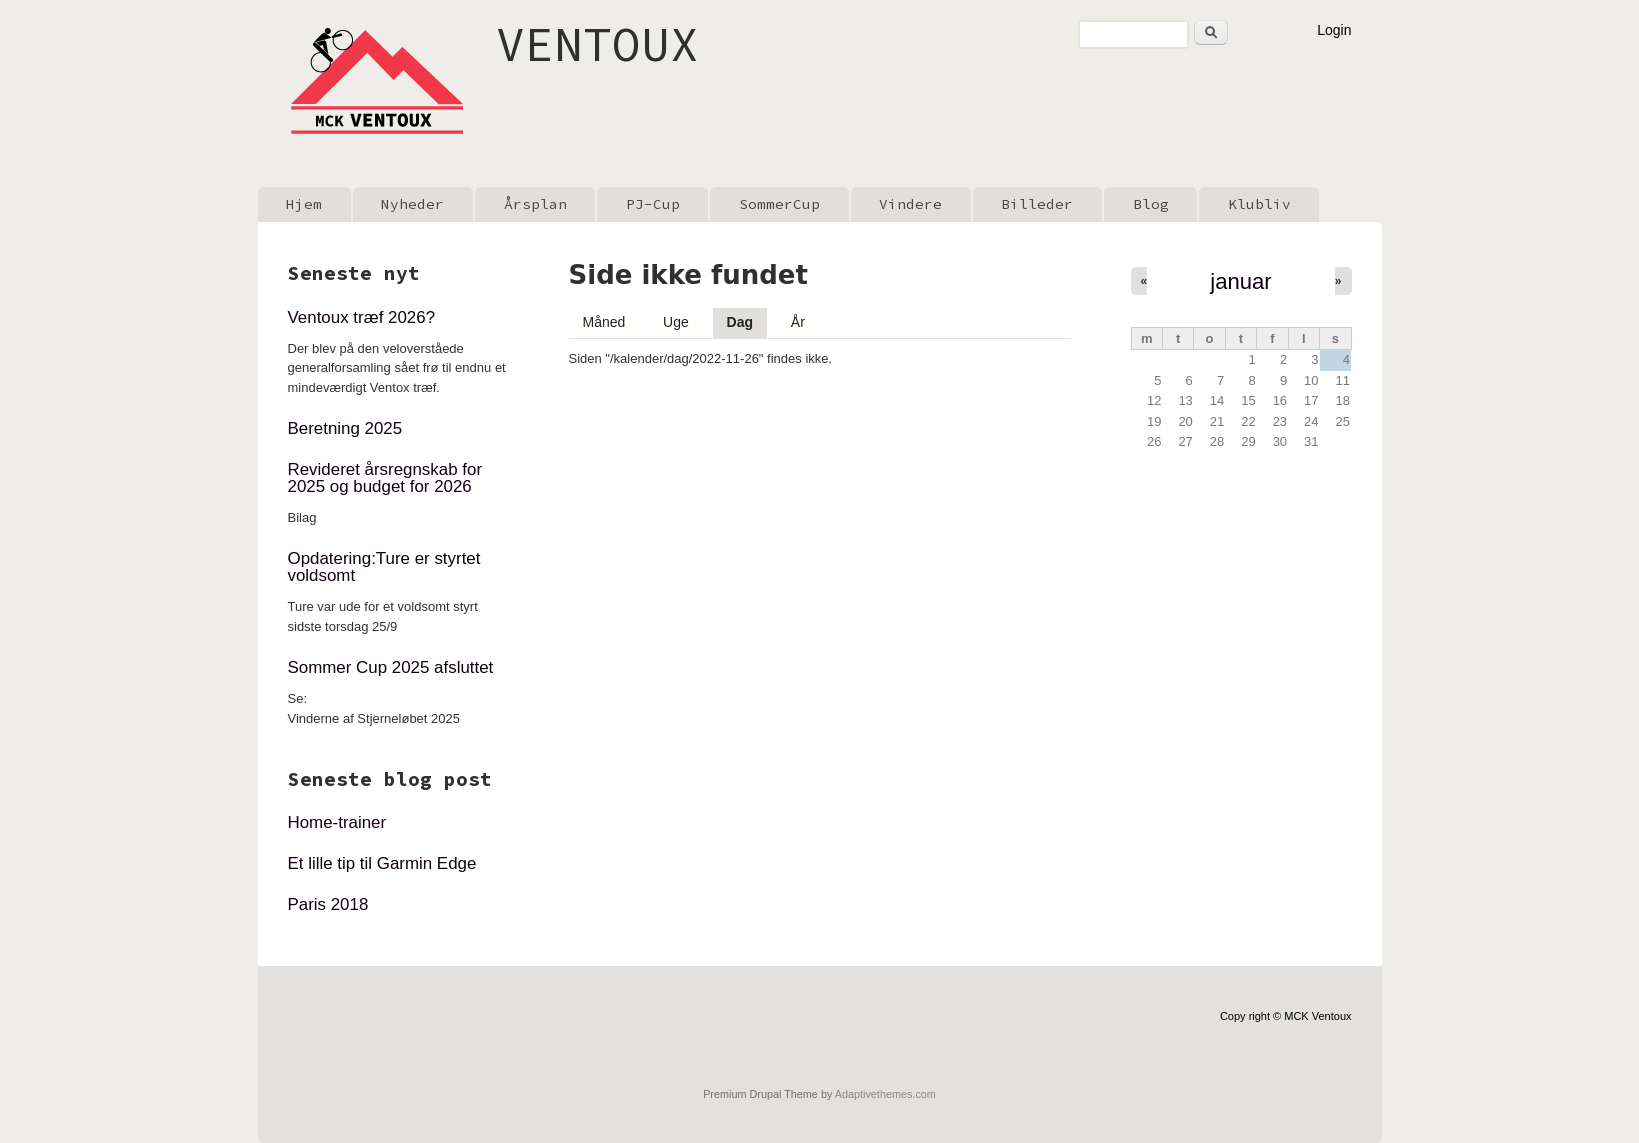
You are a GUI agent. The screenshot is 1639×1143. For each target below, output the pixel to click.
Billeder (1037, 204)
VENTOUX (597, 44)
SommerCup (779, 204)
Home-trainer (337, 822)
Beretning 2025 (345, 428)
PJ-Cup (653, 204)
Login (1334, 30)
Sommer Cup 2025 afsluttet (391, 667)
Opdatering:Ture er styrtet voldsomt (384, 567)
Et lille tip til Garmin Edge (382, 863)
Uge (676, 322)
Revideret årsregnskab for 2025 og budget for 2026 (385, 478)
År (798, 322)
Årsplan (535, 204)
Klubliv (1259, 204)
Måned (604, 322)
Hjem (304, 204)
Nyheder (412, 204)
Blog (1151, 204)
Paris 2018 (328, 904)
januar (1240, 281)
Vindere (910, 204)
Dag (747, 319)
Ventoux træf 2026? (362, 317)
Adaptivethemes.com (885, 1094)
